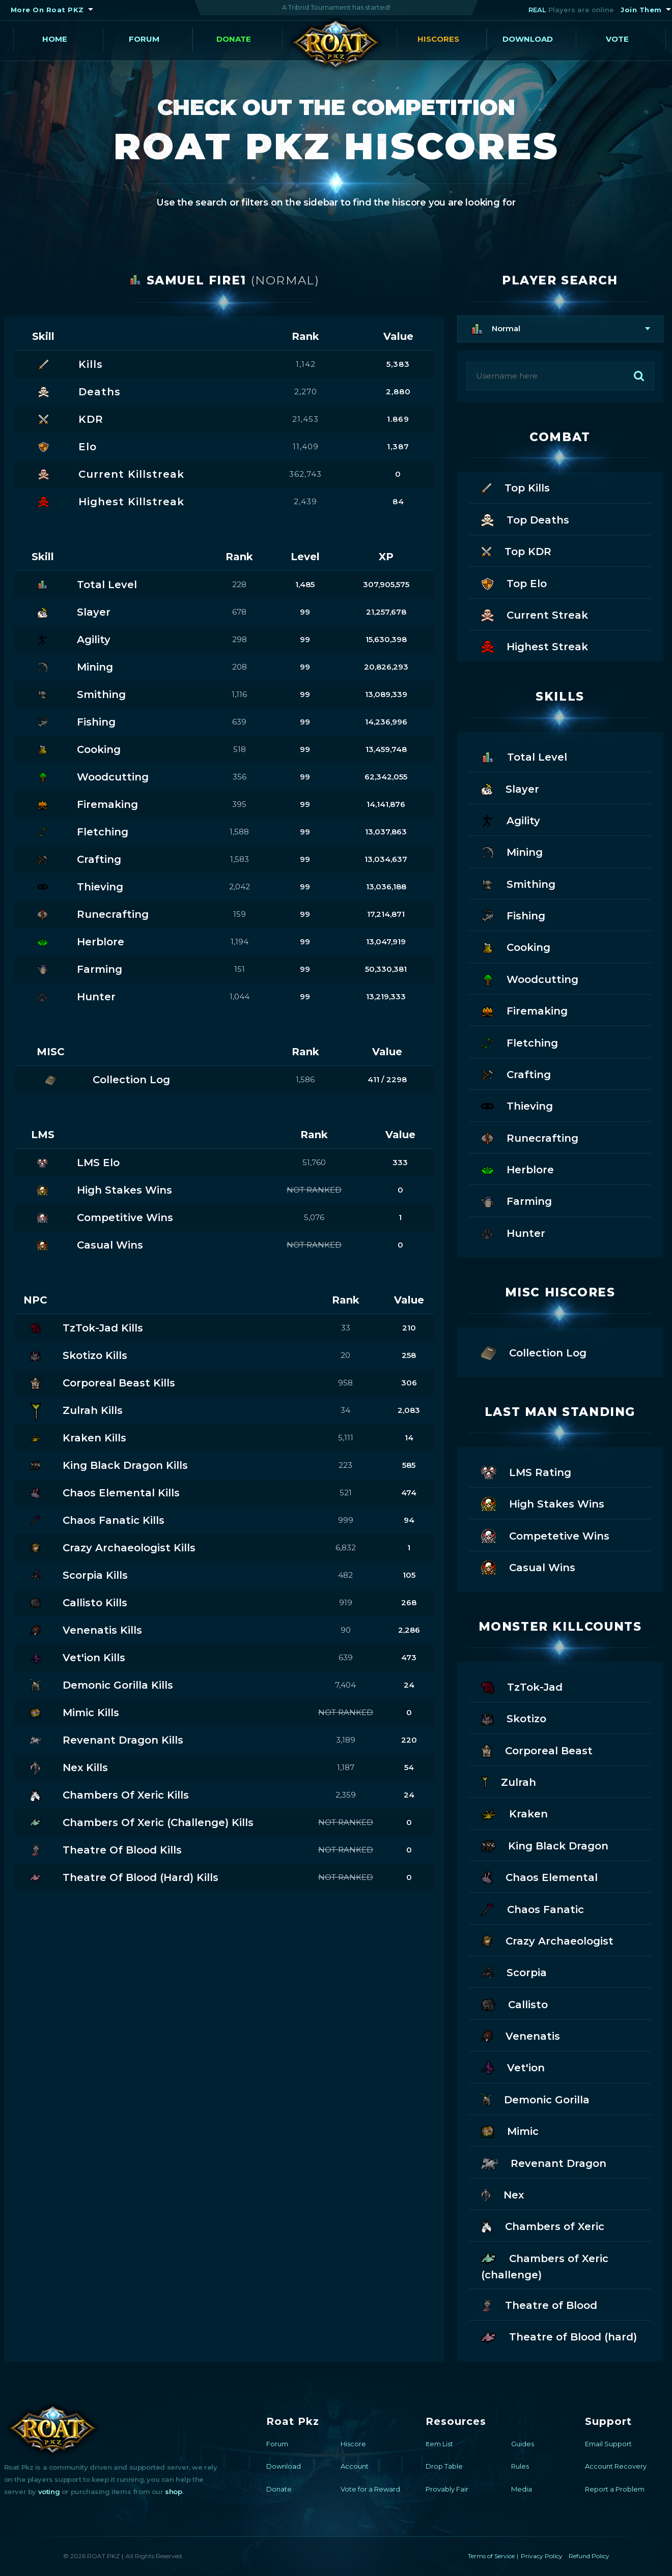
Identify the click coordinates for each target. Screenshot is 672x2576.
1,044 (239, 996)
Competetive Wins (545, 1535)
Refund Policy (589, 2556)
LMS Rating (526, 1471)
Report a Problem (615, 2489)
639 (239, 722)
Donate (233, 39)
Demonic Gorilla (535, 2099)
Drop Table (444, 2466)
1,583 (239, 859)
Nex (502, 2194)
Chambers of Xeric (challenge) (544, 2265)
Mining (512, 851)
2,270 (305, 391)
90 (346, 1630)
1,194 (239, 941)
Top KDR (516, 550)
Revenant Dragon (543, 2162)
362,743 (305, 474)
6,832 (345, 1547)
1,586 (305, 1079)
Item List (439, 2444)
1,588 (239, 831)
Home (54, 39)
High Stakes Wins (542, 1503)
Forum (144, 39)
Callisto (514, 2003)
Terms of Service (491, 2556)
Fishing (513, 915)
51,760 (314, 1162)
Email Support (608, 2444)
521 (346, 1492)
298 (239, 639)
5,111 (345, 1437)
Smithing (518, 883)
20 (345, 1355)
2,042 (239, 886)
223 (345, 1465)
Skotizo (513, 1718)
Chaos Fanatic (532, 1908)
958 (345, 1382)
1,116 (239, 694)
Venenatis (521, 2035)
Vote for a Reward (370, 2489)
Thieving (517, 1105)
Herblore (517, 1169)
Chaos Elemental (539, 1876)
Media (521, 2489)
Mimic (510, 2130)
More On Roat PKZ (47, 10)
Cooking (515, 946)
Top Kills (515, 487)
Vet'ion (513, 2067)
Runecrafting (529, 1137)
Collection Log (533, 1352)
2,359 (345, 1795)
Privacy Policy (542, 2556)
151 (239, 969)
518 (239, 749)
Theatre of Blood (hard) (559, 2336)
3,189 (345, 1740)
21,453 (305, 419)
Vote (617, 39)
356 (239, 777)
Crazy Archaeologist (547, 1940)
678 (239, 612)
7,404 (345, 1685)
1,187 (345, 1767)
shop (173, 2491)
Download (527, 39)
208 (239, 667)
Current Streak (534, 614)
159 (239, 914)
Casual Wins (528, 1566)
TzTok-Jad (522, 1686)
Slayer (510, 788)
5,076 (314, 1217)
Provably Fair (447, 2489)
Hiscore (353, 2444)
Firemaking (524, 1010)
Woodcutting (529, 978)
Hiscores (438, 39)
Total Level (524, 756)
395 (239, 804)
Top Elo (514, 582)
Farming (516, 1200)
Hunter (513, 1232)
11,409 (306, 446)
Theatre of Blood (539, 2304)
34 (345, 1410)
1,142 (306, 364)
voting (49, 2491)
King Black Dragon (544, 1845)
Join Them (641, 10)
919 (345, 1602)
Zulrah (508, 1781)
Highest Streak (534, 646)
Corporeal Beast (537, 1750)
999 (345, 1520)
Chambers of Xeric (542, 2225)
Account (355, 2466)
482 (345, 1575)
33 (345, 1328)
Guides (522, 2444)
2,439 (305, 501)
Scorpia (514, 1971)
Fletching (519, 1042)
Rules (520, 2466)
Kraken (514, 1813)
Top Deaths (525, 519)
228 (239, 584)
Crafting (516, 1073)
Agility (510, 820)
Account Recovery (616, 2466)
